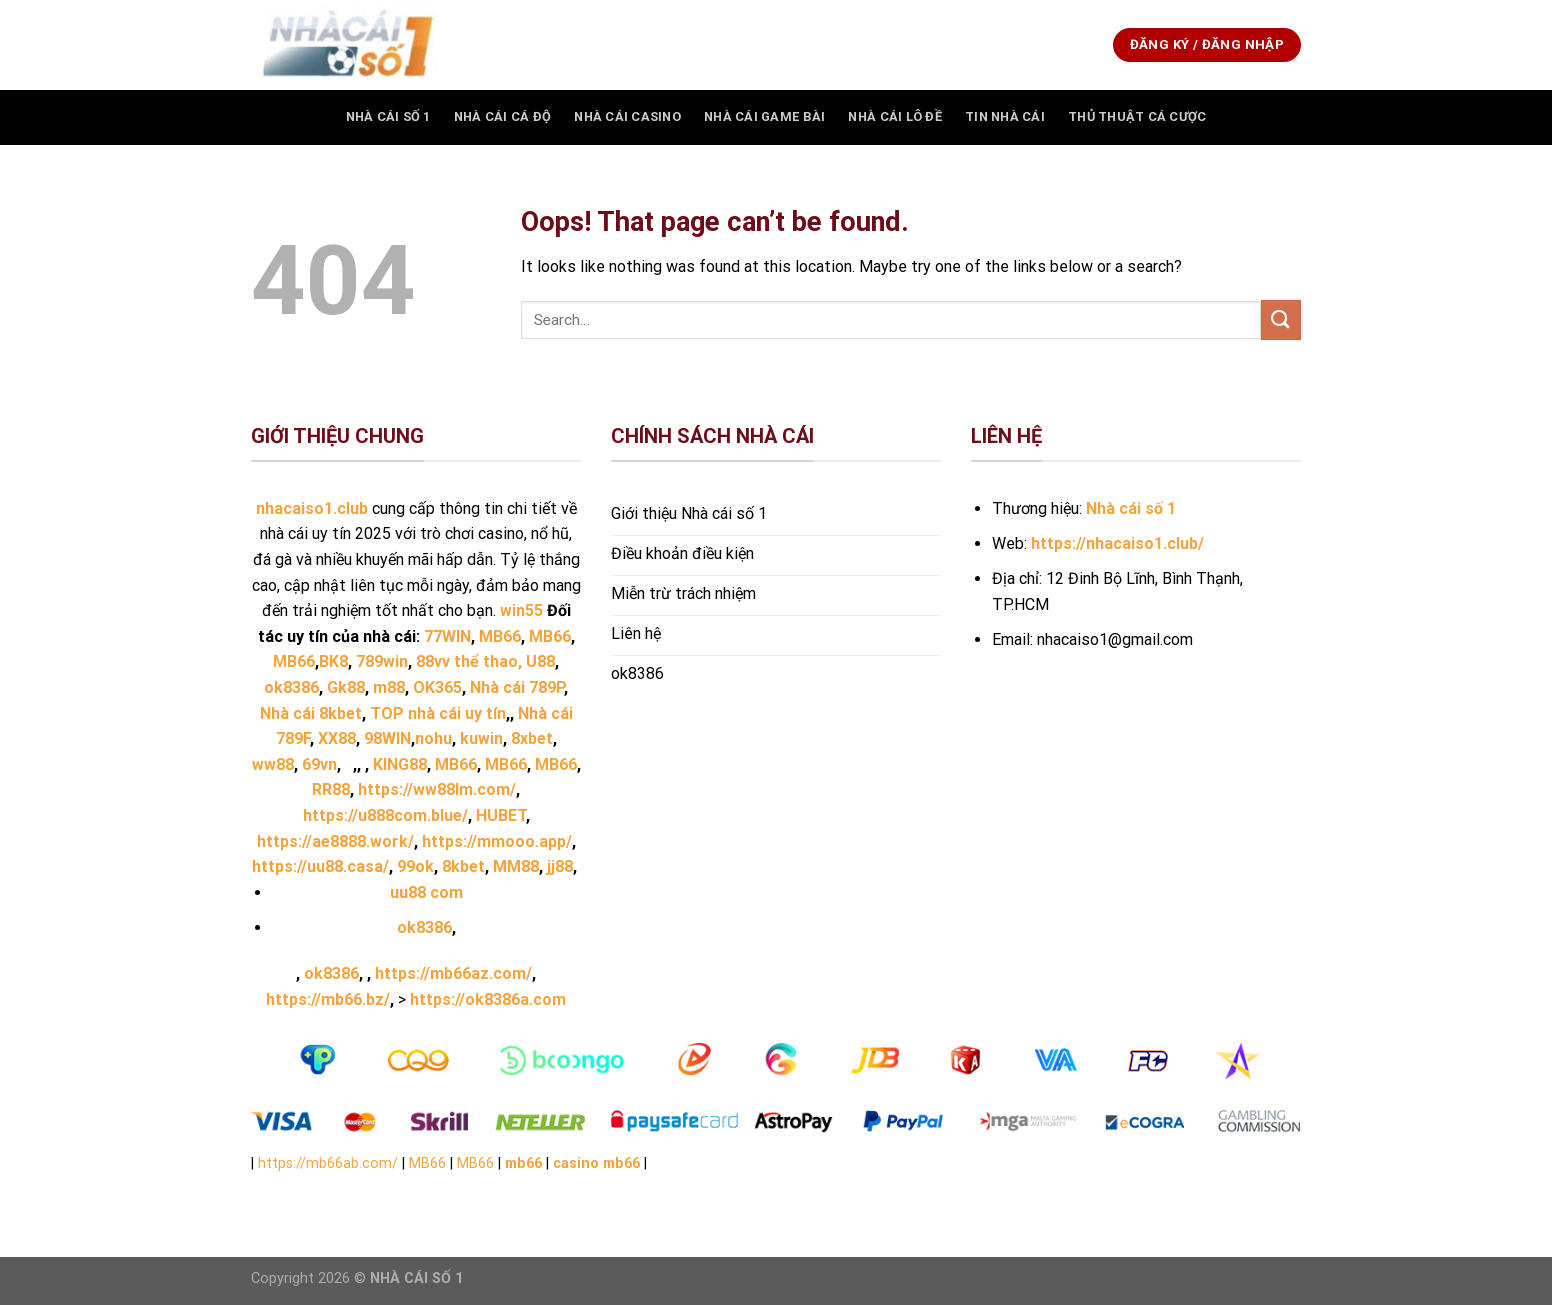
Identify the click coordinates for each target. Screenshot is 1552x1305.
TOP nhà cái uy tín (438, 713)
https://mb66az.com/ (453, 973)
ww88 (273, 764)
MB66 (456, 764)
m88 (389, 687)
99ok (415, 866)
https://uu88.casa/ (320, 866)
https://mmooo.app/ (497, 841)
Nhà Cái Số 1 (388, 116)
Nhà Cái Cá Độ (502, 116)
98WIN (387, 738)
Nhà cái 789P (517, 687)
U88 (540, 661)
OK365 (437, 687)
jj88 (560, 866)
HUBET (501, 815)
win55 (521, 610)
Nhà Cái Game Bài (764, 116)
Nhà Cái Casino (627, 116)
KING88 (400, 764)
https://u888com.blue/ (385, 815)
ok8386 (424, 927)
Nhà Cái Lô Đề (894, 116)
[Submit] (1281, 319)
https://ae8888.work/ (335, 841)
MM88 (516, 866)
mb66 (523, 1163)
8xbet (532, 738)
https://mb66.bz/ (328, 999)
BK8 (333, 661)
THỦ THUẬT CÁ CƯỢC (1137, 116)
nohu (433, 738)
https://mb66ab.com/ (328, 1163)
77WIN (447, 636)
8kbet (463, 866)
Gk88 (346, 687)
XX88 (337, 738)
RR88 (331, 789)
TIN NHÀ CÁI (1005, 116)
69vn (319, 764)
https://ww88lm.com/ (437, 789)
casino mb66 (596, 1163)
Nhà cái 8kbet (311, 713)
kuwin (481, 738)
